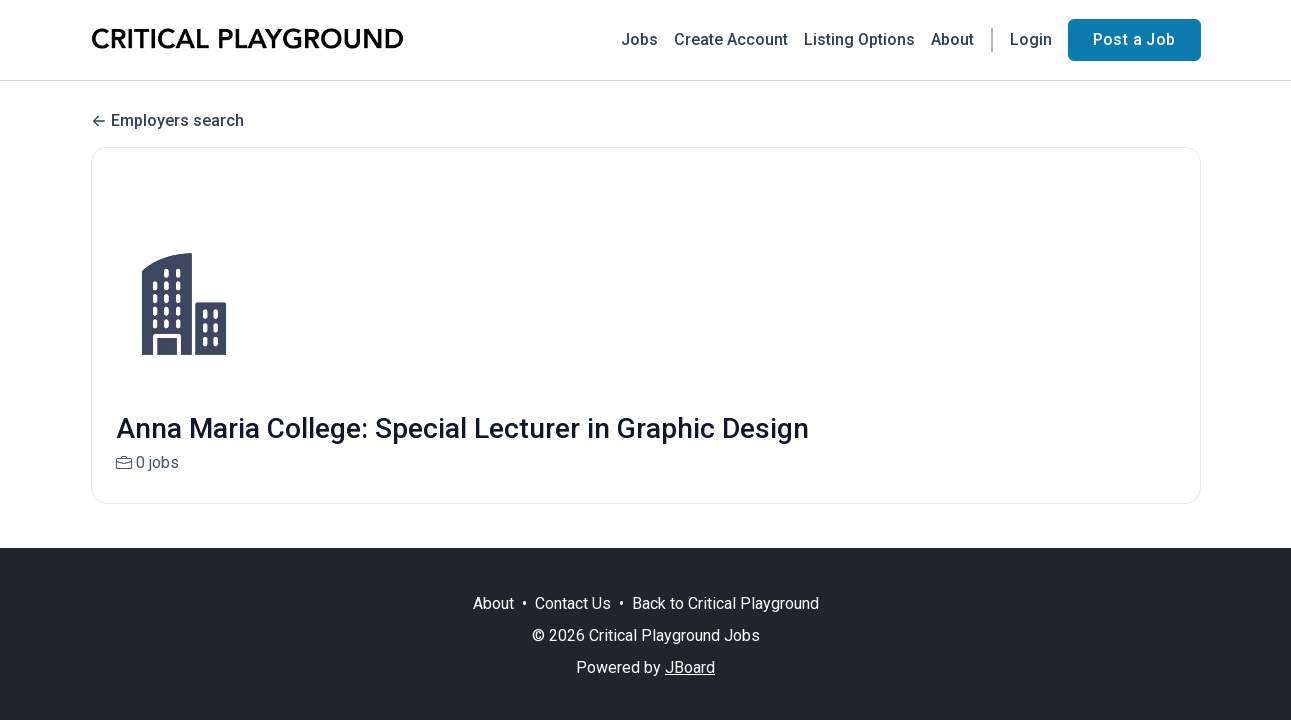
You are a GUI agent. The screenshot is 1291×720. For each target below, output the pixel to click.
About (952, 39)
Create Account (731, 39)
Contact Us (573, 603)
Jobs (639, 39)
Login (1031, 39)
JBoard (690, 667)
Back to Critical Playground (725, 603)
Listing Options (859, 39)
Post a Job (1134, 39)
